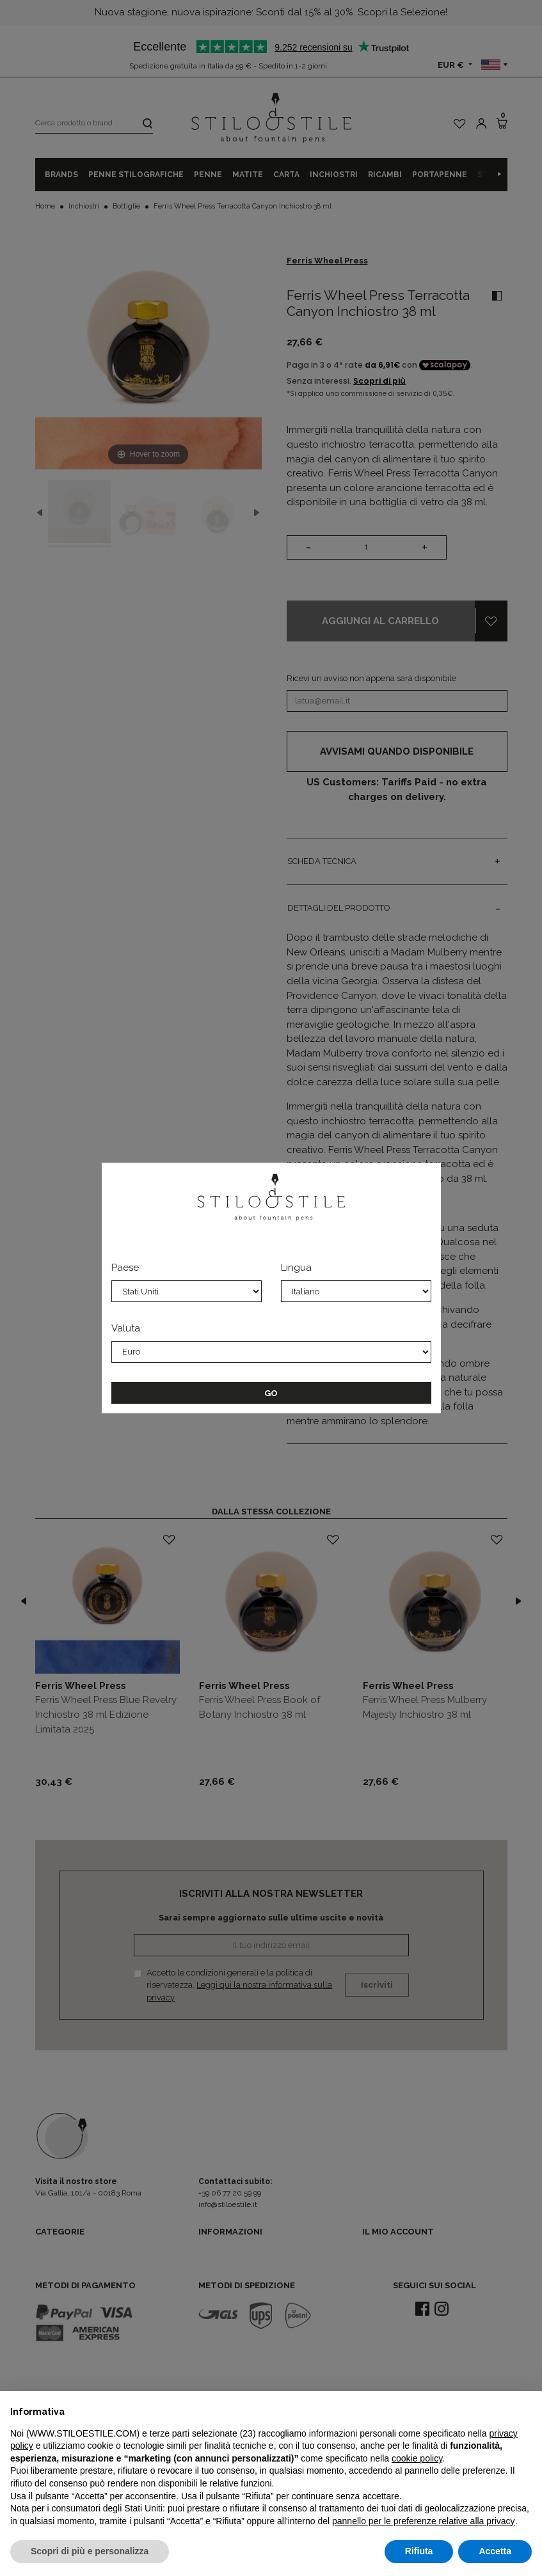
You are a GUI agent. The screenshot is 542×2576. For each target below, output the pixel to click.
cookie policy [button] (417, 2458)
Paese (125, 1267)
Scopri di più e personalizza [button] (89, 2551)
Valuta (125, 1328)
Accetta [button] (495, 2551)
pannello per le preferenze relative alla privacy (423, 2521)
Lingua (296, 1267)
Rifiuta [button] (419, 2551)
